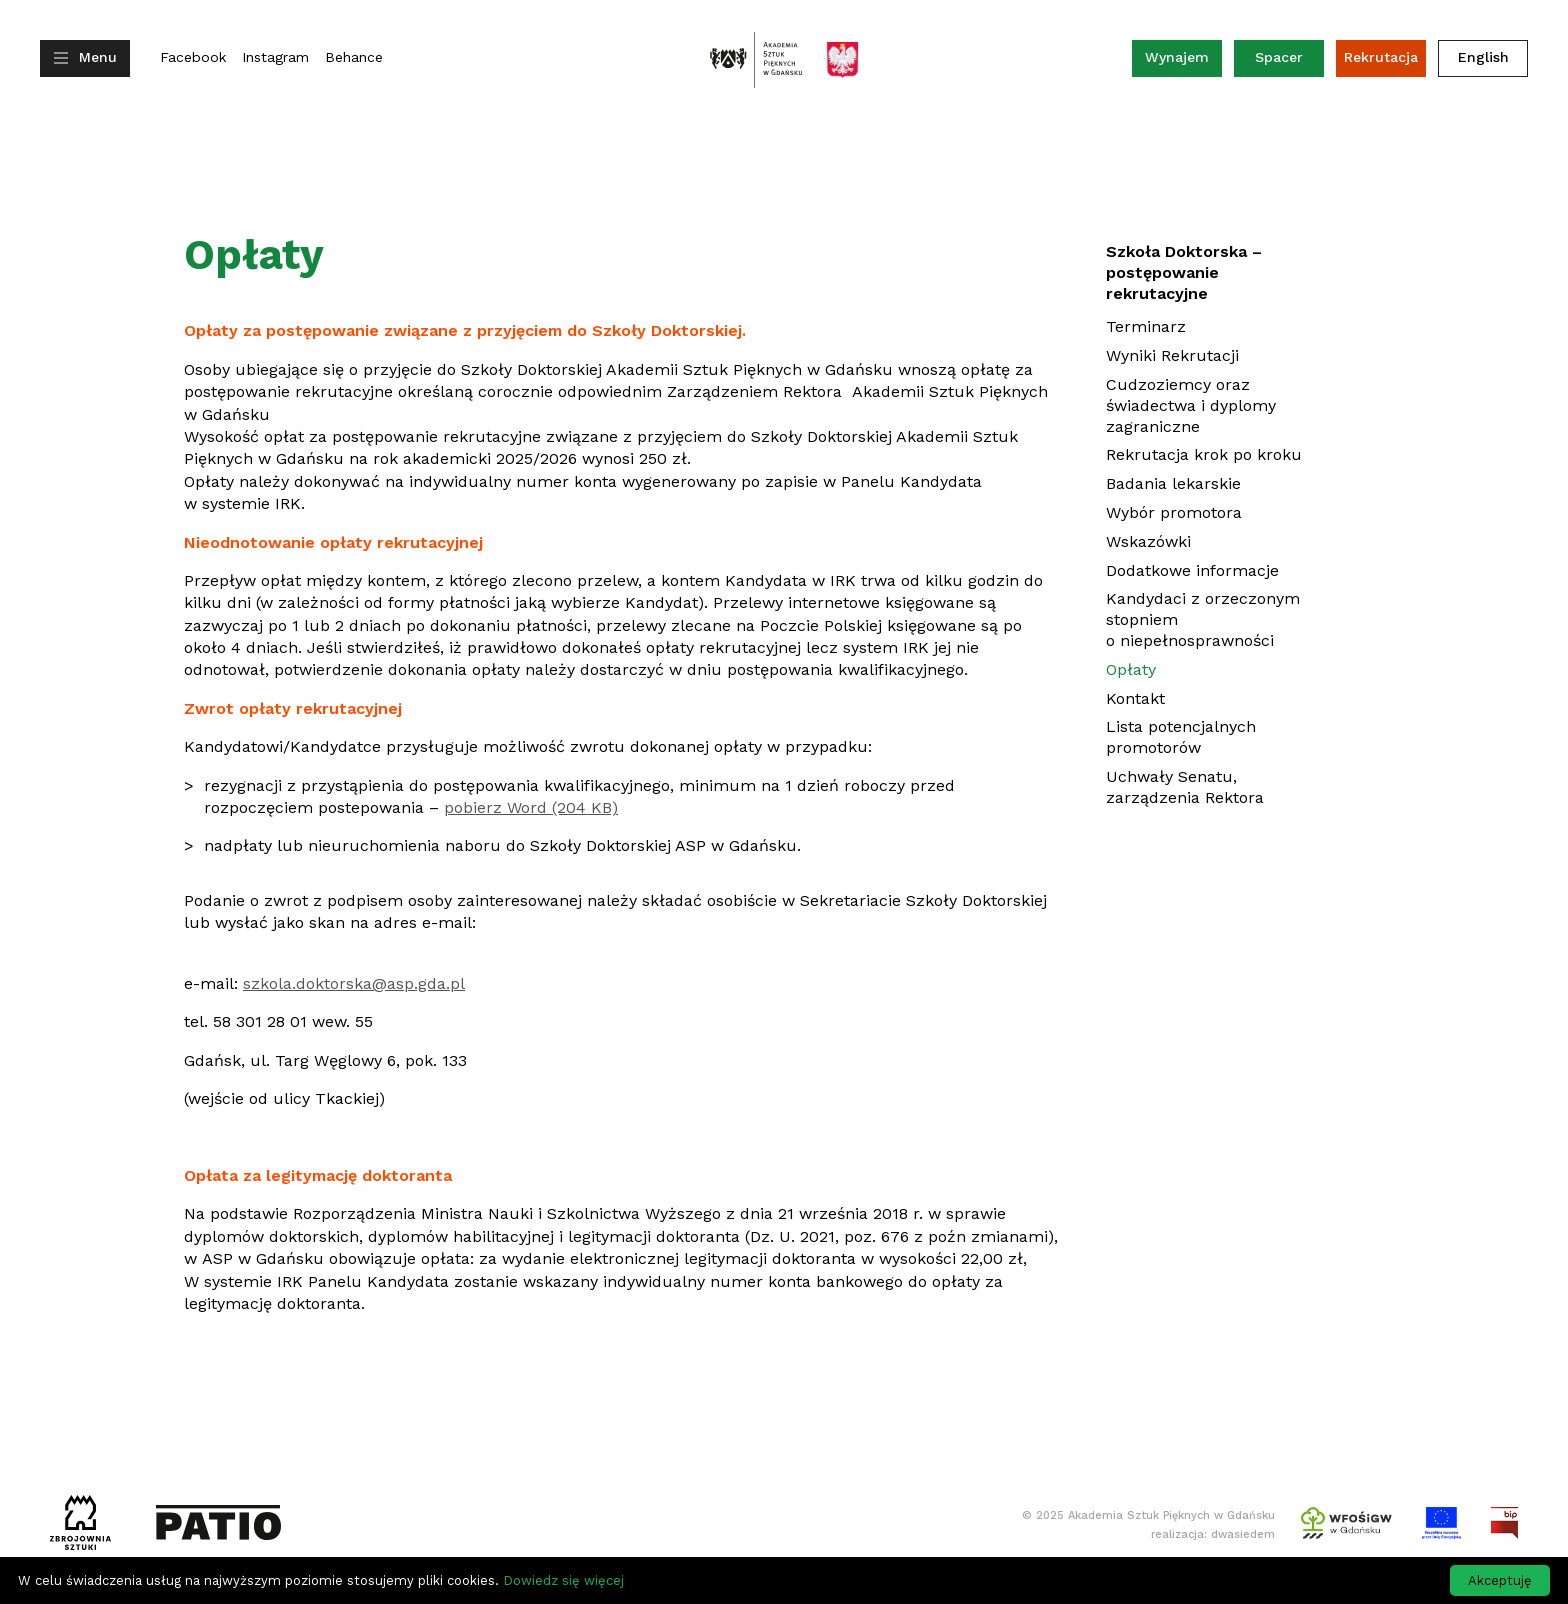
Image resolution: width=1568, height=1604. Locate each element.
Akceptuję (1500, 1580)
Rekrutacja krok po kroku (1204, 454)
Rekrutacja (1381, 57)
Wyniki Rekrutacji (1172, 355)
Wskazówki (1148, 541)
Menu (98, 57)
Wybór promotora (1174, 512)
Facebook (193, 57)
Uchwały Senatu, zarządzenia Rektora (1185, 787)
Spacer (1279, 57)
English (1483, 57)
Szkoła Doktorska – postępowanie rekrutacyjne (1184, 272)
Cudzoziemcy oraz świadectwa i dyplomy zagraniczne (1191, 405)
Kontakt (1135, 698)
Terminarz (1146, 326)
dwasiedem (1243, 1534)
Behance (354, 57)
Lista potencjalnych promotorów (1181, 737)
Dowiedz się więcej (563, 1580)
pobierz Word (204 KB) (531, 807)
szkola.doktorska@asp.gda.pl (354, 983)
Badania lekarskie (1173, 483)
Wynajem (1183, 61)
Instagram (275, 57)
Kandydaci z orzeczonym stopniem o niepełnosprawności (1203, 619)
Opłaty (1131, 669)
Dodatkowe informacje (1192, 570)
